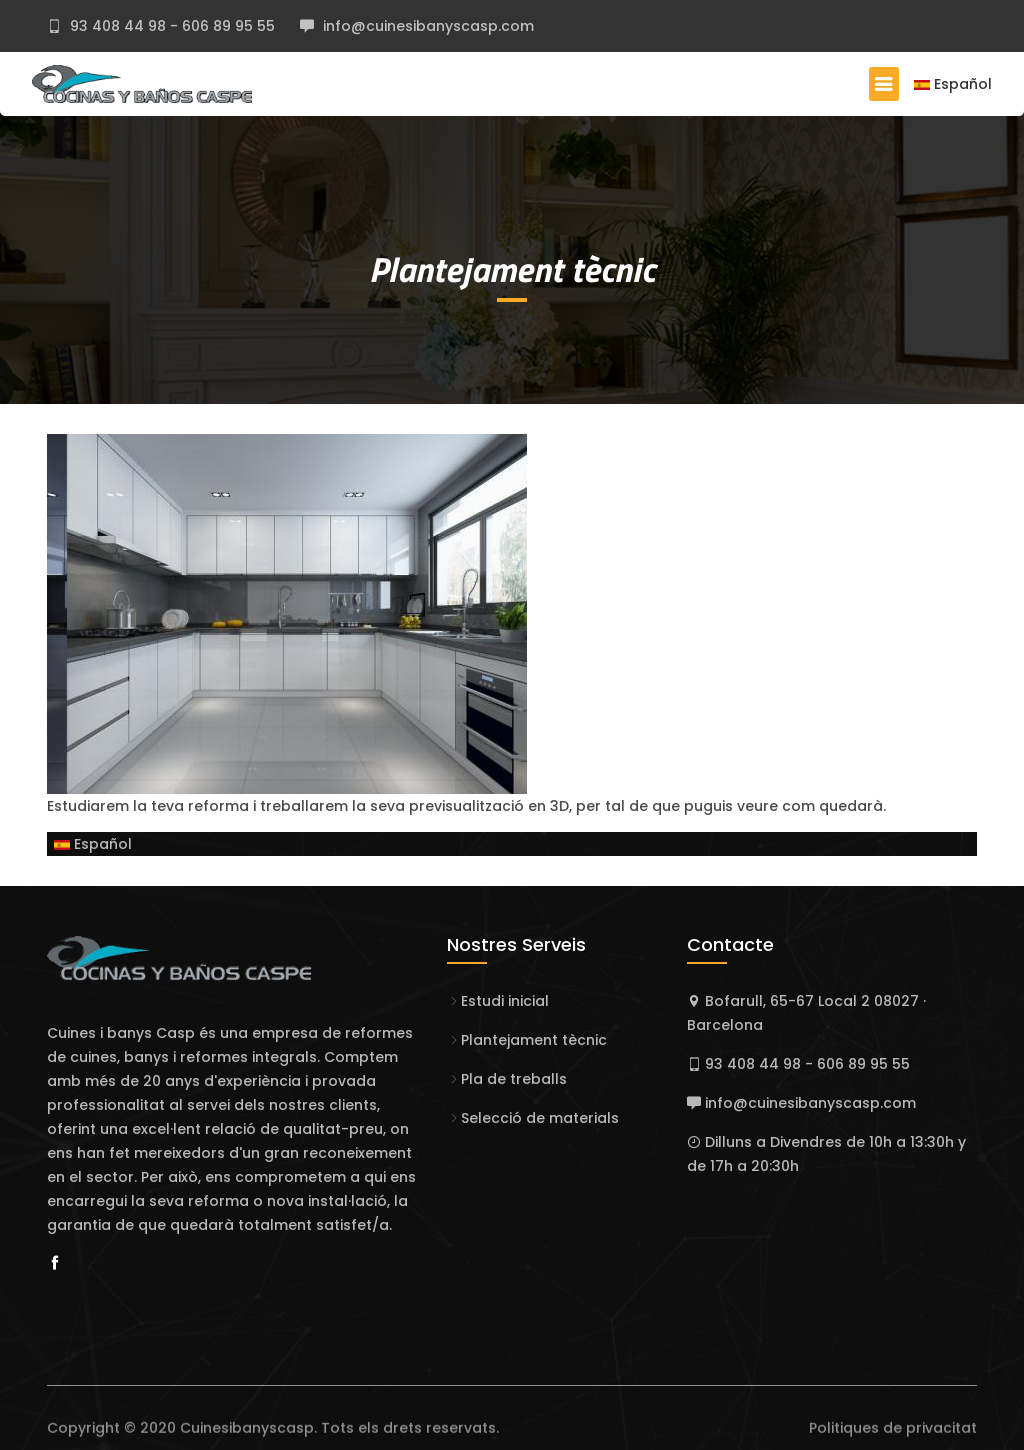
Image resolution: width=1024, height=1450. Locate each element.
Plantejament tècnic (512, 269)
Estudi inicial (505, 1001)
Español (953, 84)
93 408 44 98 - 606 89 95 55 (170, 26)
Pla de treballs (514, 1079)
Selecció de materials (540, 1118)
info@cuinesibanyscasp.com (426, 26)
